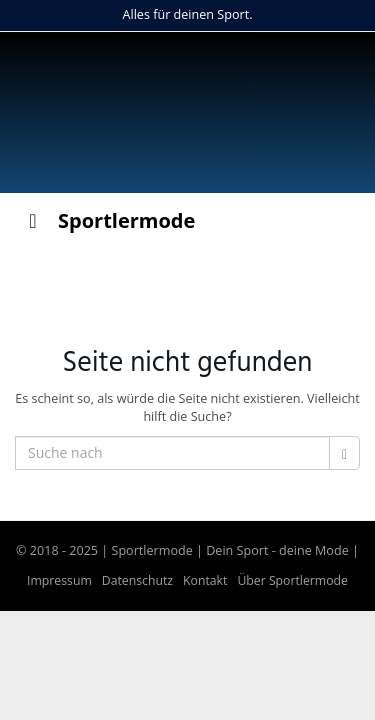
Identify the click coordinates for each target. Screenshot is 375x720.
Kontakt (205, 580)
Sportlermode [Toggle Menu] (107, 220)
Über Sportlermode (292, 580)
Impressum (59, 580)
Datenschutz (137, 580)
